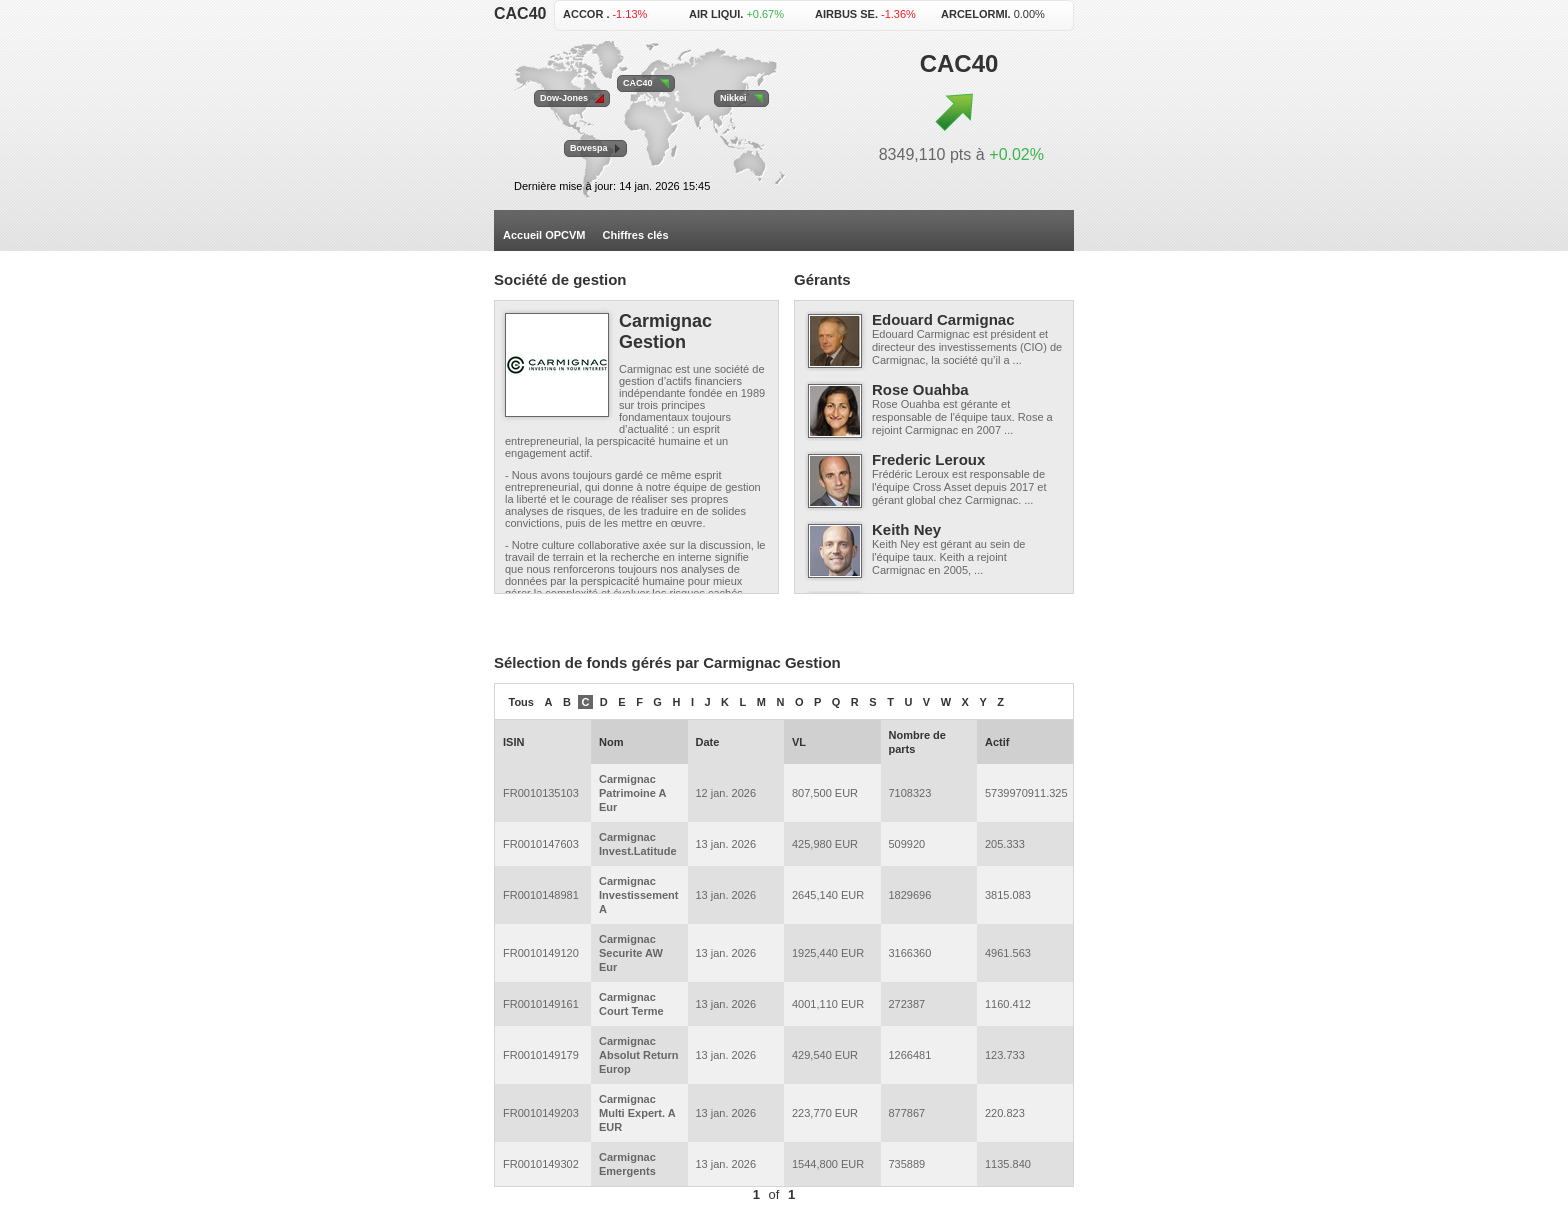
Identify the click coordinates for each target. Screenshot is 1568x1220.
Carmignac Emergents (627, 1164)
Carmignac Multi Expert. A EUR (637, 1113)
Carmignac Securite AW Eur (631, 953)
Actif (997, 742)
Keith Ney (906, 529)
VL (799, 742)
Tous (521, 702)
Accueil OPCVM (544, 235)
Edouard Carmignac (943, 319)
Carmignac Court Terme (631, 1004)
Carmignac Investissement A (638, 895)
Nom (611, 742)
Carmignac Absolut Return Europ (638, 1055)
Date (708, 742)
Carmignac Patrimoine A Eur (632, 793)
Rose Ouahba (920, 389)
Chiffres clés (636, 235)
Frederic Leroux (928, 459)
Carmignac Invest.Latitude (638, 844)
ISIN (513, 742)
